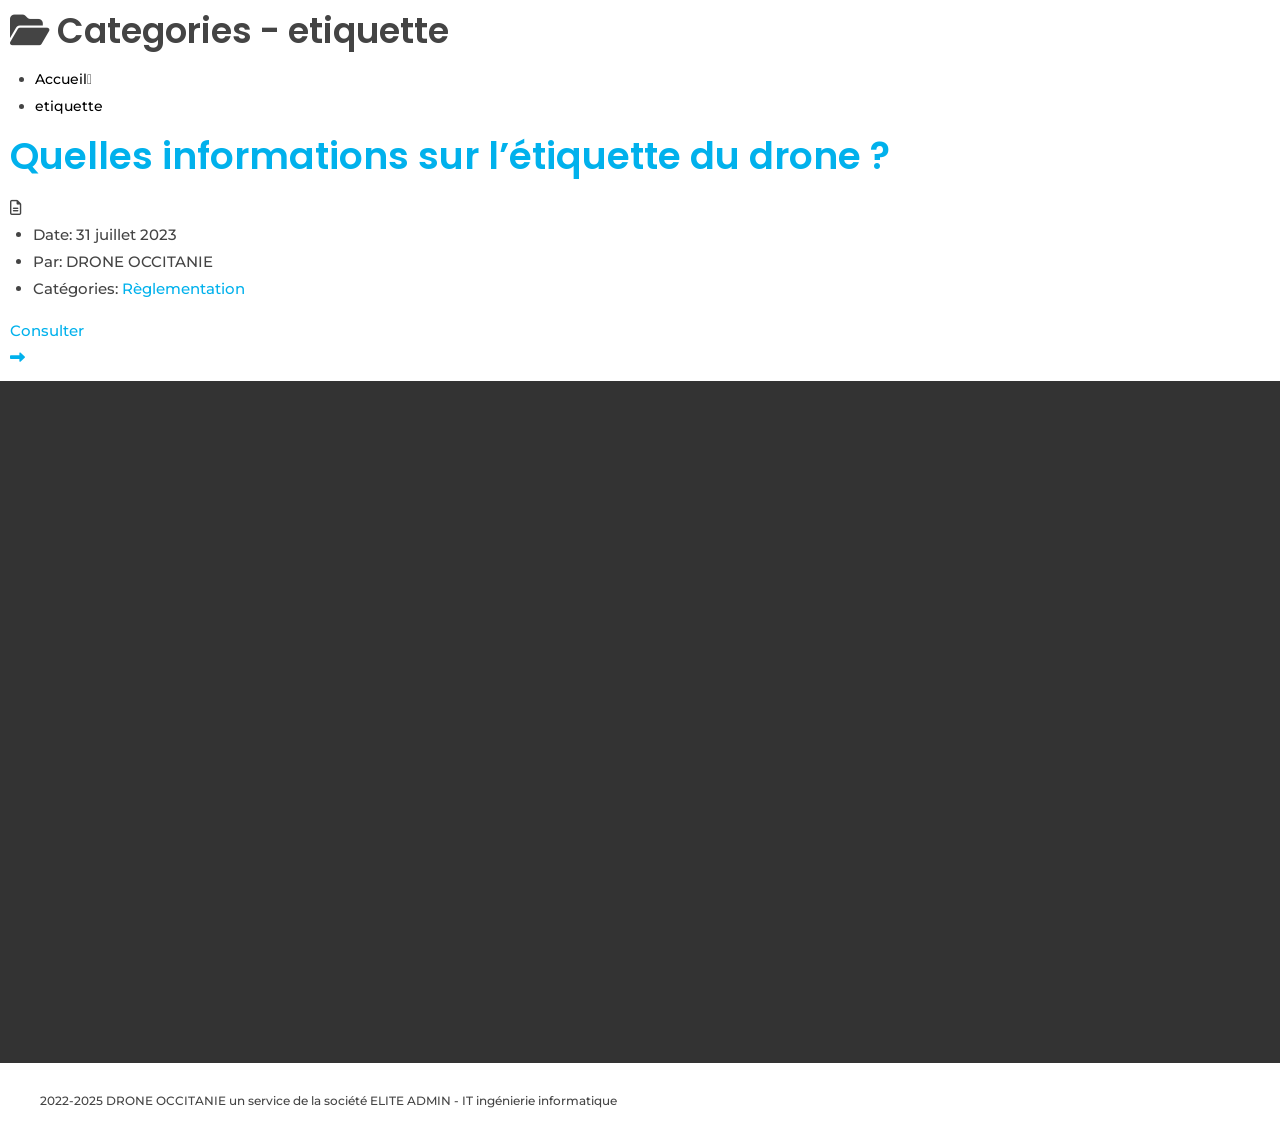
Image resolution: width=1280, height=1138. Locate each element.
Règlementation (183, 288)
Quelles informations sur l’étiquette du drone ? (450, 156)
